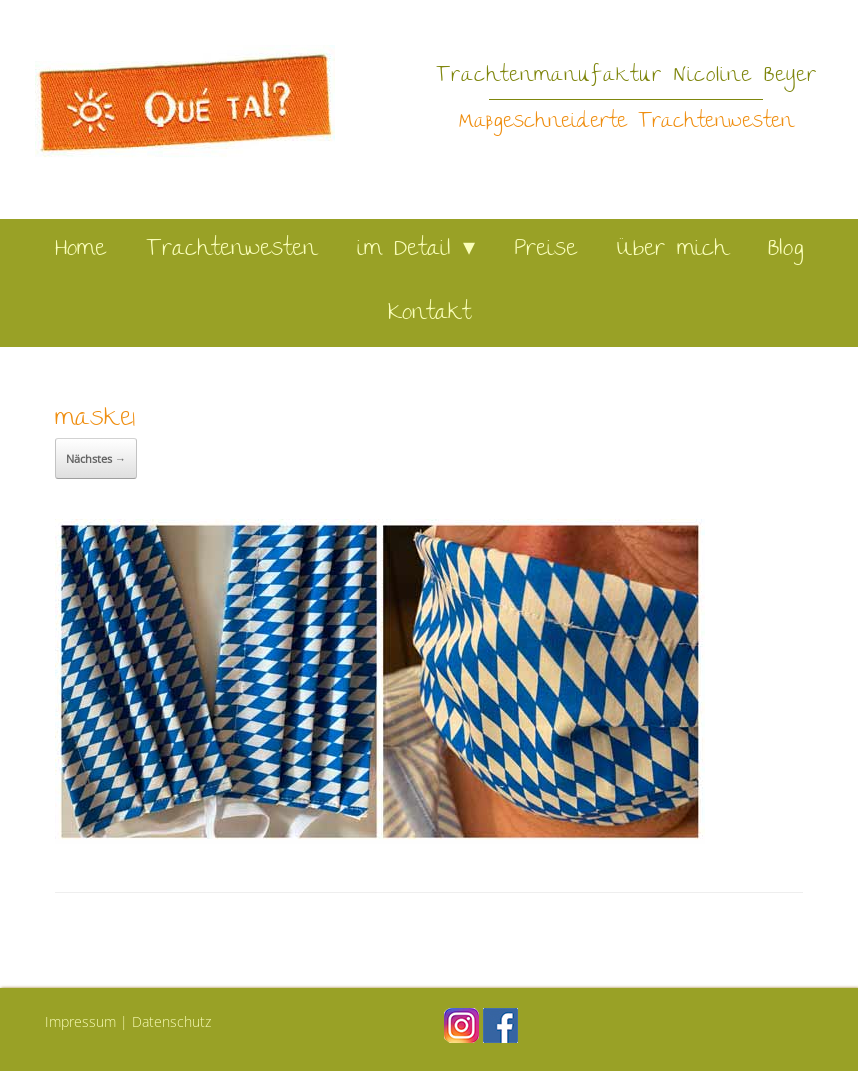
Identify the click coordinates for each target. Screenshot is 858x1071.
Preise (546, 250)
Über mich (672, 250)
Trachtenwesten (231, 250)
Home (80, 250)
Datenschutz (171, 1021)
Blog (786, 250)
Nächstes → (96, 458)
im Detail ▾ (416, 250)
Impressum (80, 1021)
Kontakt (429, 314)
